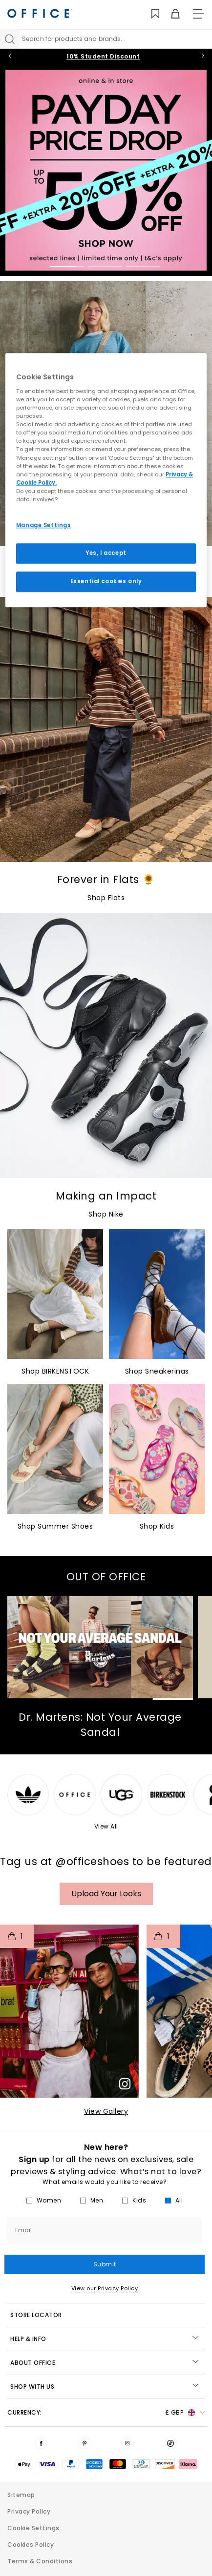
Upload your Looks (106, 1893)
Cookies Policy (30, 2544)
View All (106, 1826)
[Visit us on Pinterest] (84, 2443)
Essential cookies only (106, 581)
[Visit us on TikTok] (171, 2443)
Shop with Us (104, 2386)
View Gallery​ (106, 2111)
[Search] (10, 39)
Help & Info (104, 2339)
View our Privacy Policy (104, 2288)
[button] (69, 2011)
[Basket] (169, 13)
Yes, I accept (105, 553)
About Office (104, 2363)
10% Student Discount (103, 56)
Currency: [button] (106, 2412)
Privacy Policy (28, 2511)
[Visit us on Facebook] (41, 2443)
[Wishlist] (149, 13)
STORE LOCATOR (36, 2315)
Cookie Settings (33, 2528)
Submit (104, 2264)
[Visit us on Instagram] (127, 2443)
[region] (106, 480)
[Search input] (116, 39)
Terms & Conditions (39, 2561)
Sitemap (21, 2495)
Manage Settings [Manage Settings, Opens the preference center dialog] (43, 525)
